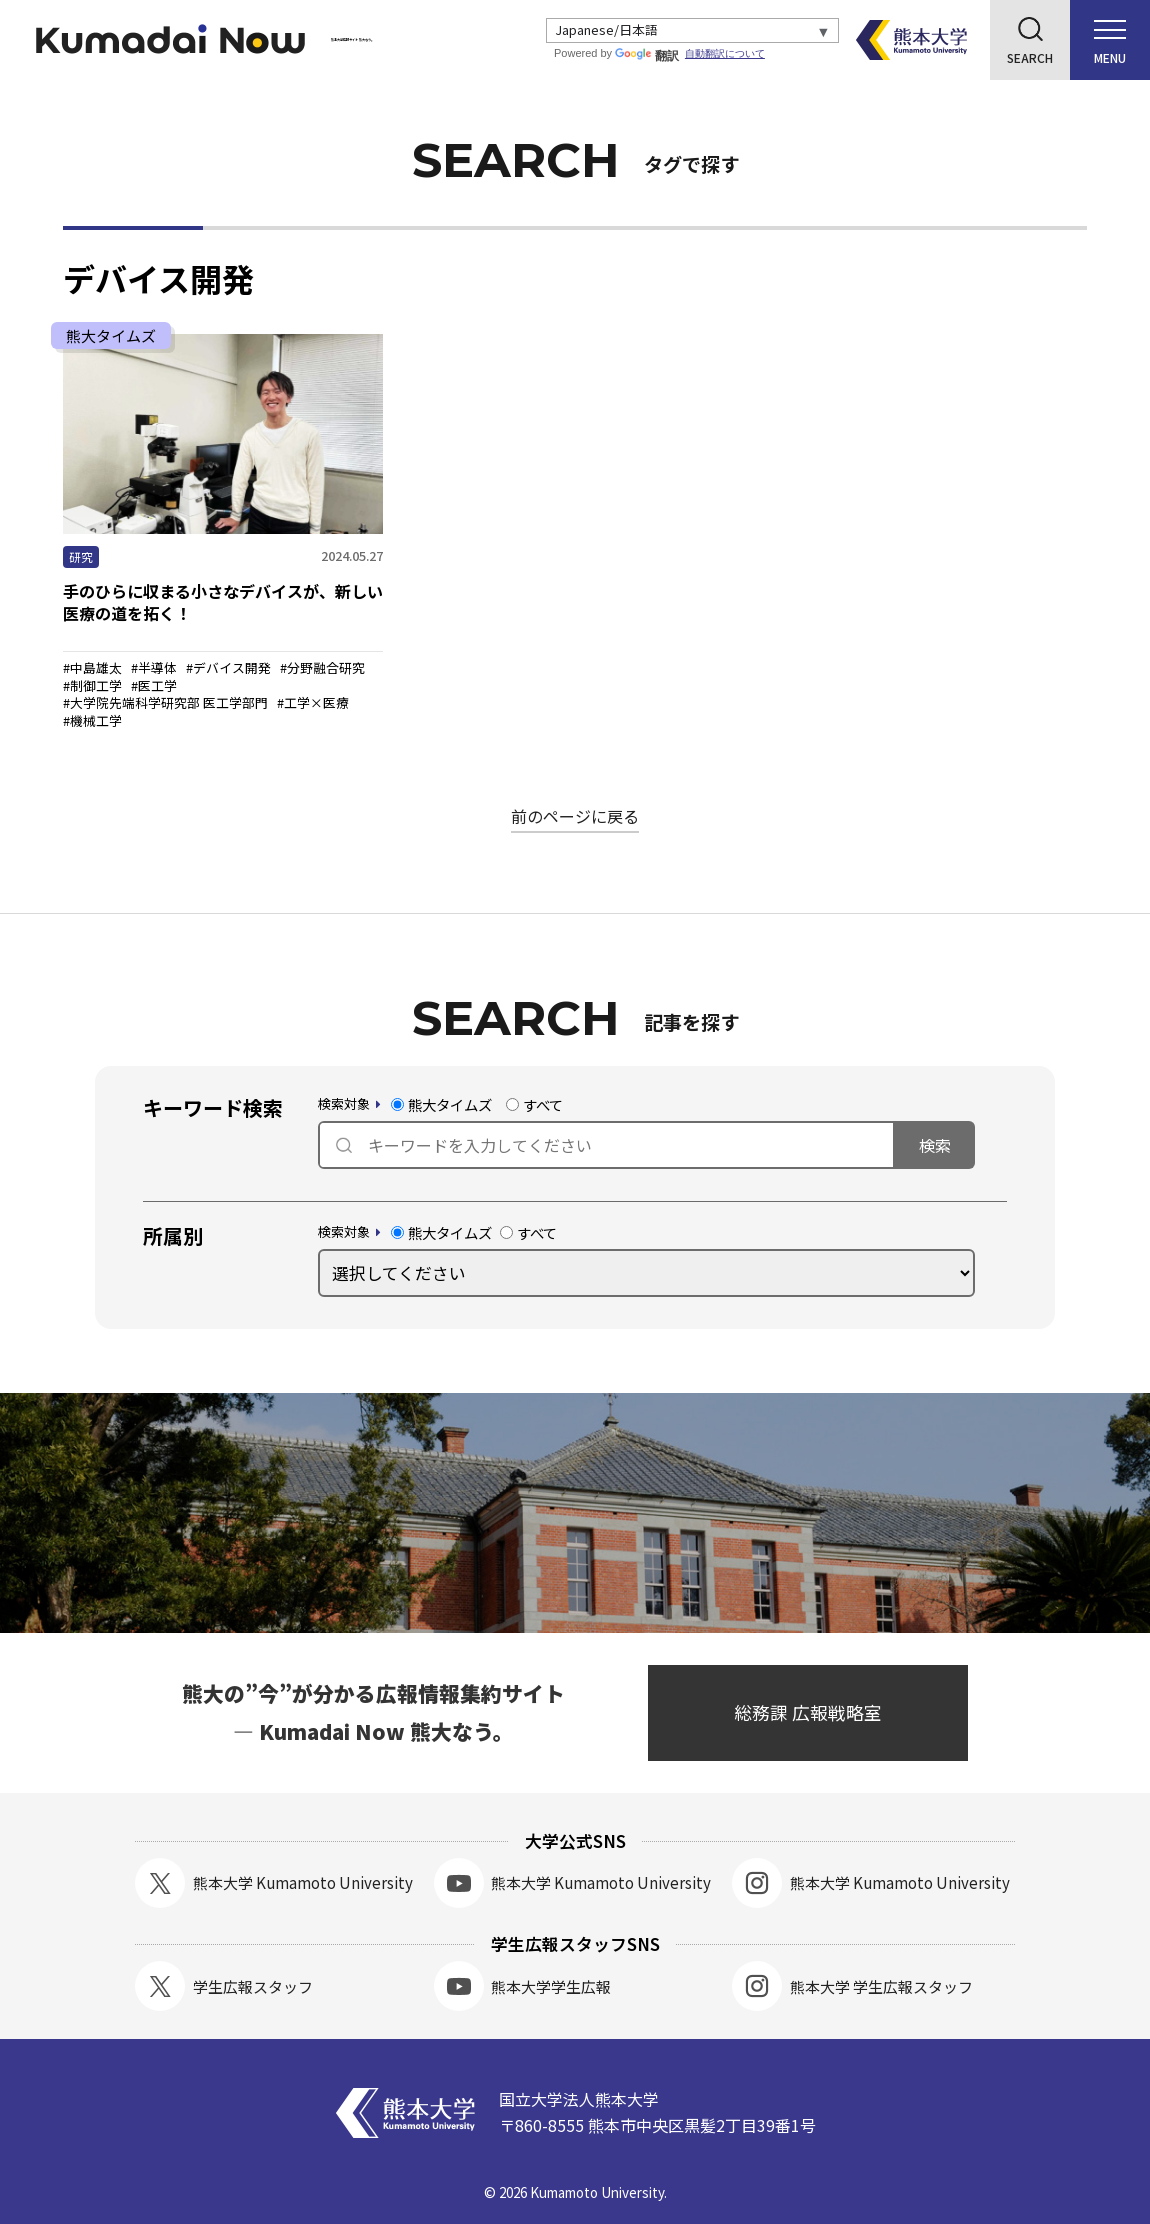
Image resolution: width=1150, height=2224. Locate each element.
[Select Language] (695, 31)
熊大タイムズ (441, 1105)
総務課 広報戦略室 (808, 1712)
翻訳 (652, 56)
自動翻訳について (730, 53)
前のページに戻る (575, 816)
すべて (534, 1105)
